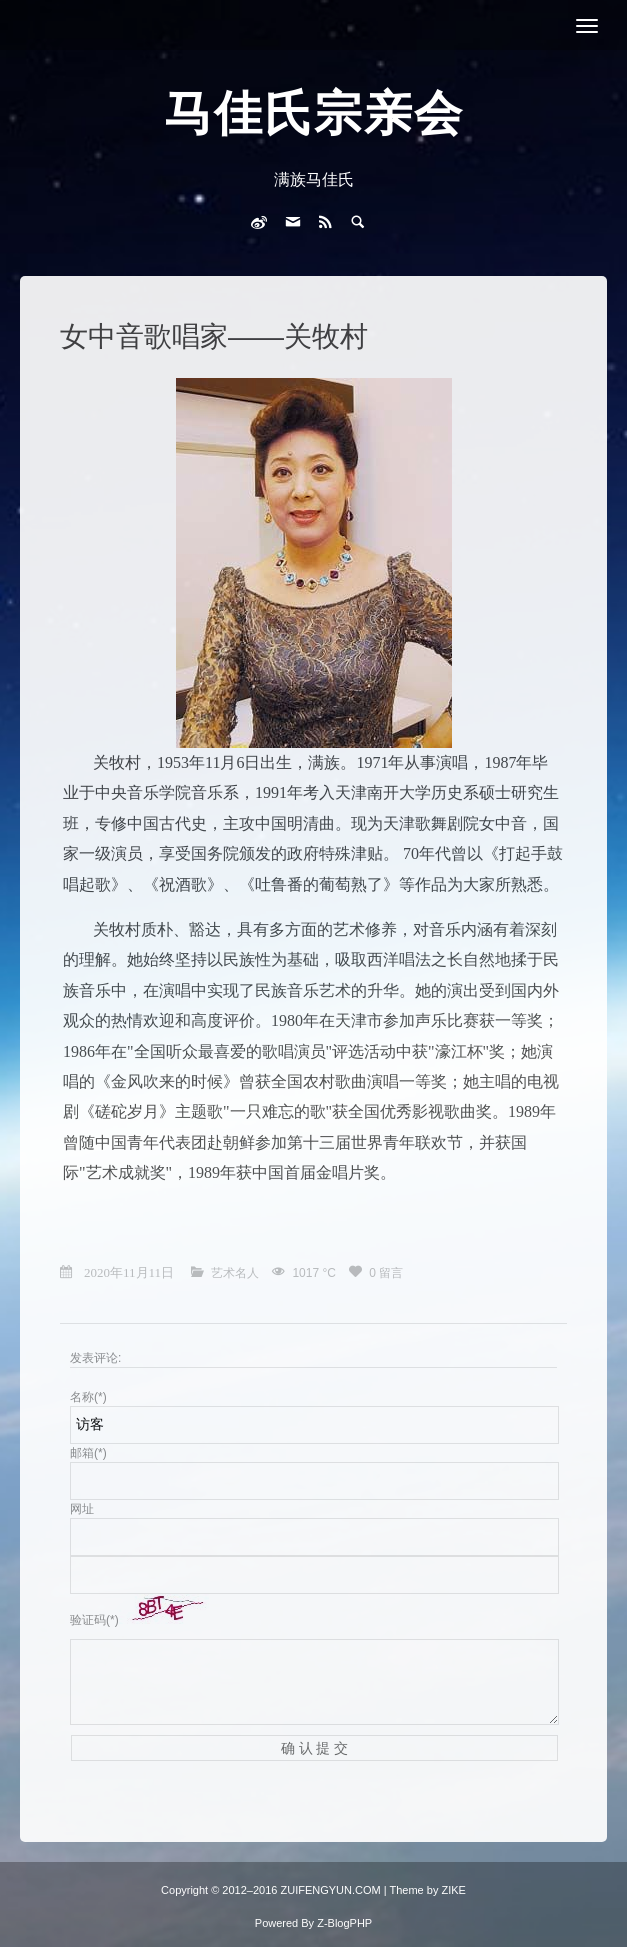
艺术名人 (236, 1273)
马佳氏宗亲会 (314, 113)
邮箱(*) (88, 1453)
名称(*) (88, 1397)
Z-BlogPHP (344, 1923)
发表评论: (95, 1358)
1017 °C (315, 1273)
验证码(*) (94, 1620)
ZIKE (453, 1890)
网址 (82, 1509)
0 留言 (386, 1273)
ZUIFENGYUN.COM (332, 1890)
